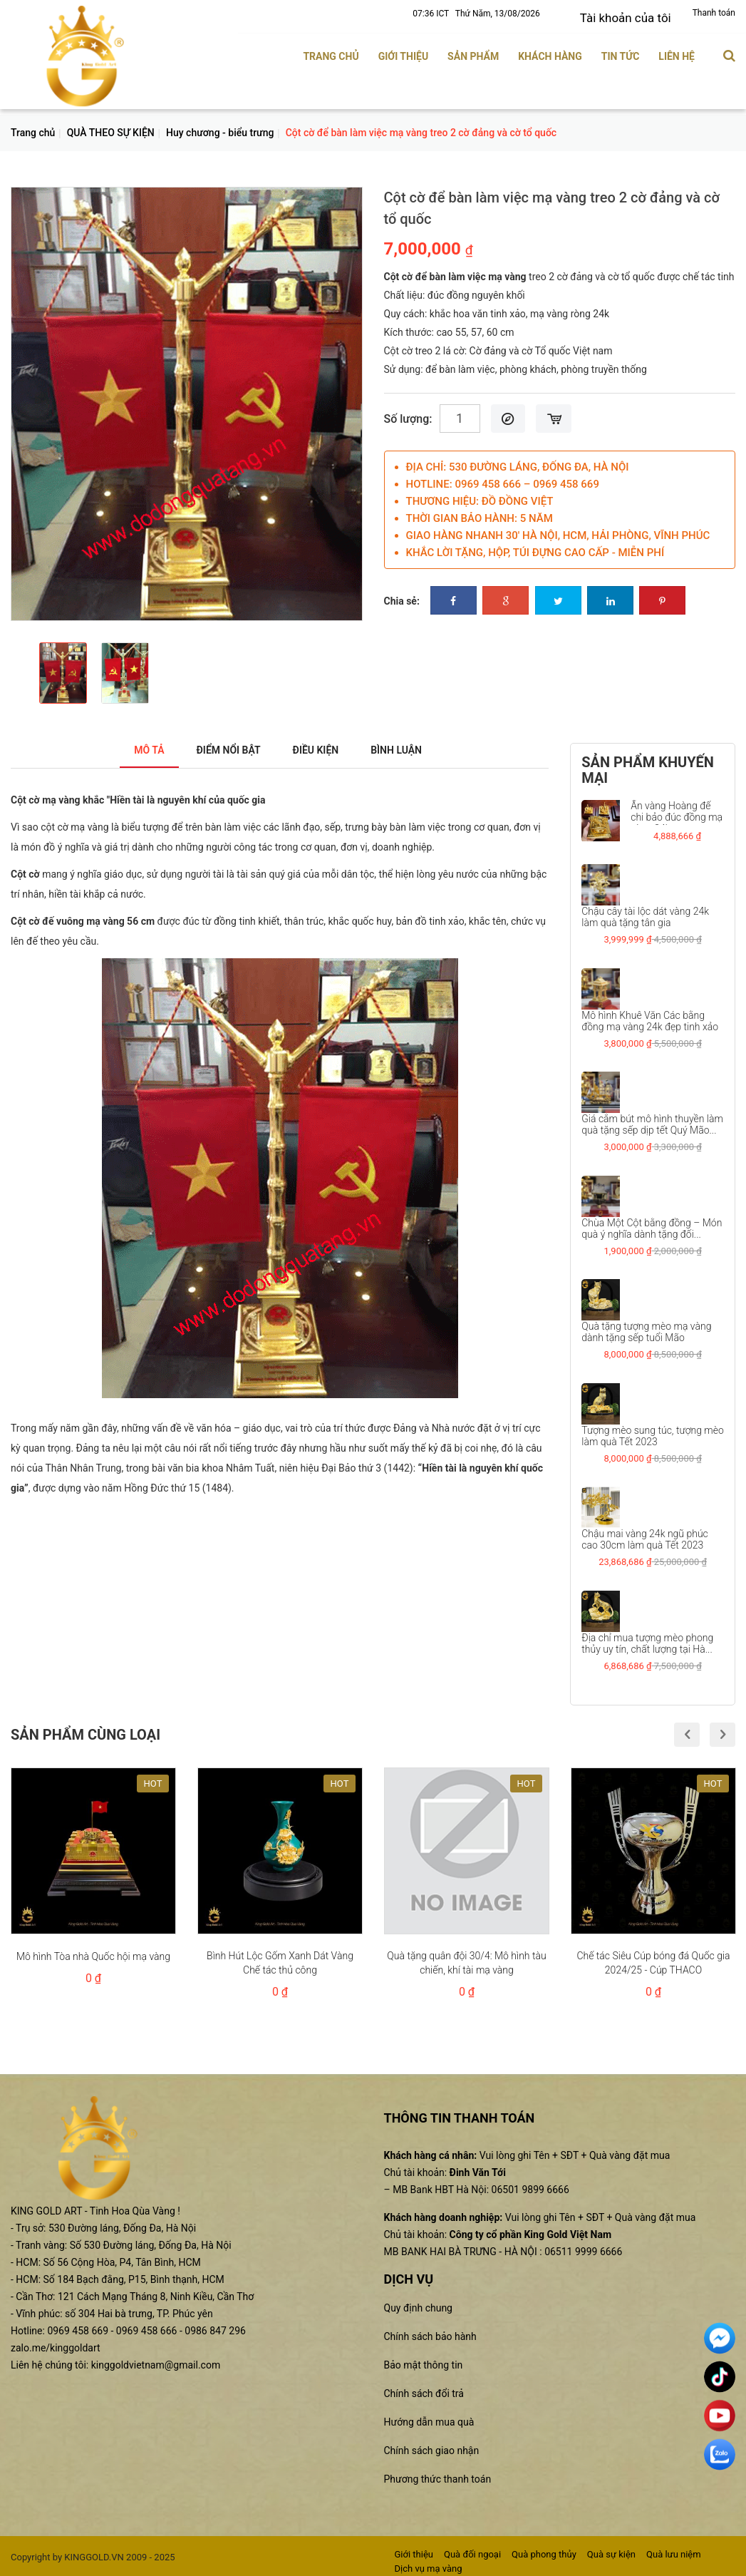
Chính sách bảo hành (430, 2331)
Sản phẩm (473, 52)
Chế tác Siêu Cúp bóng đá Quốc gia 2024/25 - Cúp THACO (653, 1958)
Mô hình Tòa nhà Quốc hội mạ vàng (93, 1952)
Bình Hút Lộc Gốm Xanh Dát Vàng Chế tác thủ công (280, 1958)
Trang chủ (330, 52)
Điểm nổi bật (221, 745)
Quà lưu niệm (673, 2549)
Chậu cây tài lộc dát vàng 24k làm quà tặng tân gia (645, 912)
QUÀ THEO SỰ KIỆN (111, 128)
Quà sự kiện (611, 2549)
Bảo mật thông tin (423, 2360)
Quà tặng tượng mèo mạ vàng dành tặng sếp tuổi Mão (646, 1327)
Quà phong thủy (544, 2549)
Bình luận (411, 745)
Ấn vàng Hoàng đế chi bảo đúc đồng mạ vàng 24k (676, 812)
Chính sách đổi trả (424, 2388)
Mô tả (131, 745)
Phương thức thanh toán (438, 2474)
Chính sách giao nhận (432, 2445)
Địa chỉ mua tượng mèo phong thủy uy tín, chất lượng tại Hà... (647, 1638)
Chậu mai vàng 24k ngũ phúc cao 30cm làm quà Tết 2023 (644, 1535)
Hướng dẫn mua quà (429, 2417)
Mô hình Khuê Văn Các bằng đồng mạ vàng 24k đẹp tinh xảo (649, 1016)
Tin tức (620, 52)
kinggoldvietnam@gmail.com (155, 2360)
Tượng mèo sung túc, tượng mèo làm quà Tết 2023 (652, 1431)
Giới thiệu (403, 52)
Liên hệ (676, 52)
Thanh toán (714, 13)
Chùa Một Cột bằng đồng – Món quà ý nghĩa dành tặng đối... (651, 1223)
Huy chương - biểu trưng (220, 128)
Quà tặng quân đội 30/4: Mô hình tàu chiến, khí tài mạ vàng (466, 1958)
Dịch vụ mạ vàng (428, 2564)
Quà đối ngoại (472, 2549)
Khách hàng (550, 52)
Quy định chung (418, 2303)
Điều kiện (320, 745)
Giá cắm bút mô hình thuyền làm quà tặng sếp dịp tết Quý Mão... (652, 1120)
